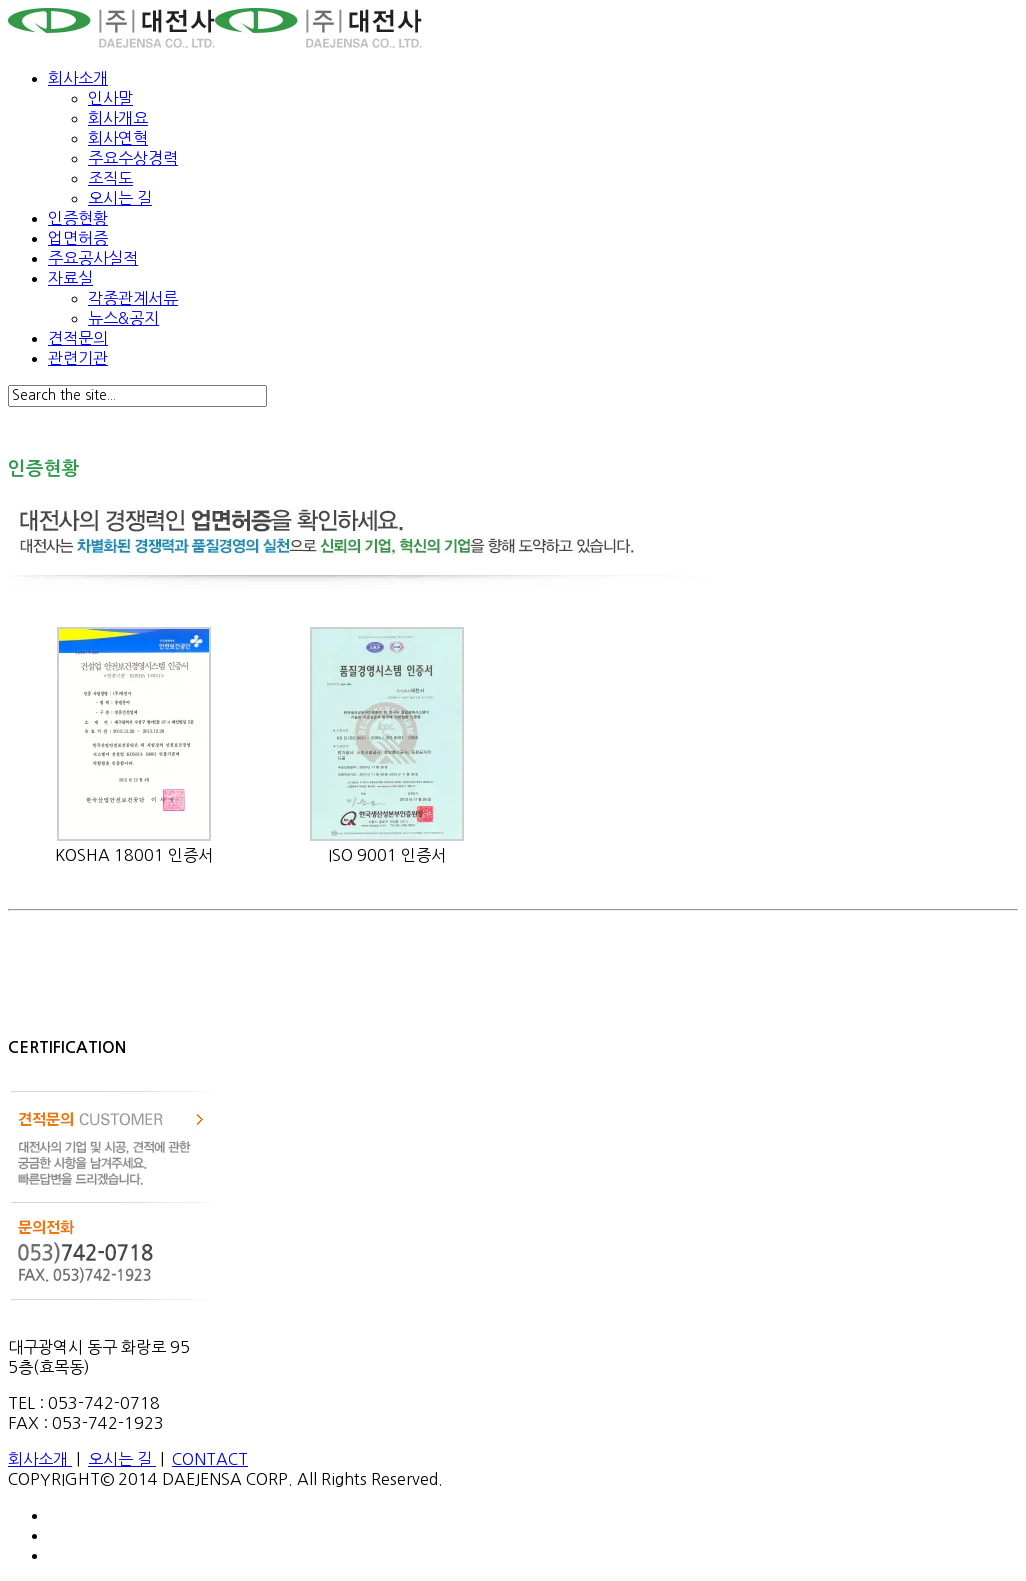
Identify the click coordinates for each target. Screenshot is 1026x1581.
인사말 (110, 98)
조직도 (110, 178)
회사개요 (118, 118)
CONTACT (210, 1459)
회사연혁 (118, 138)
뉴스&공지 (123, 318)
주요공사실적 (93, 258)
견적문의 (78, 338)
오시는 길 (120, 198)
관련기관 (78, 358)
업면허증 (78, 238)
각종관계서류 (133, 298)
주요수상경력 (133, 158)
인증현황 (78, 218)
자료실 (70, 278)
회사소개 (78, 78)
